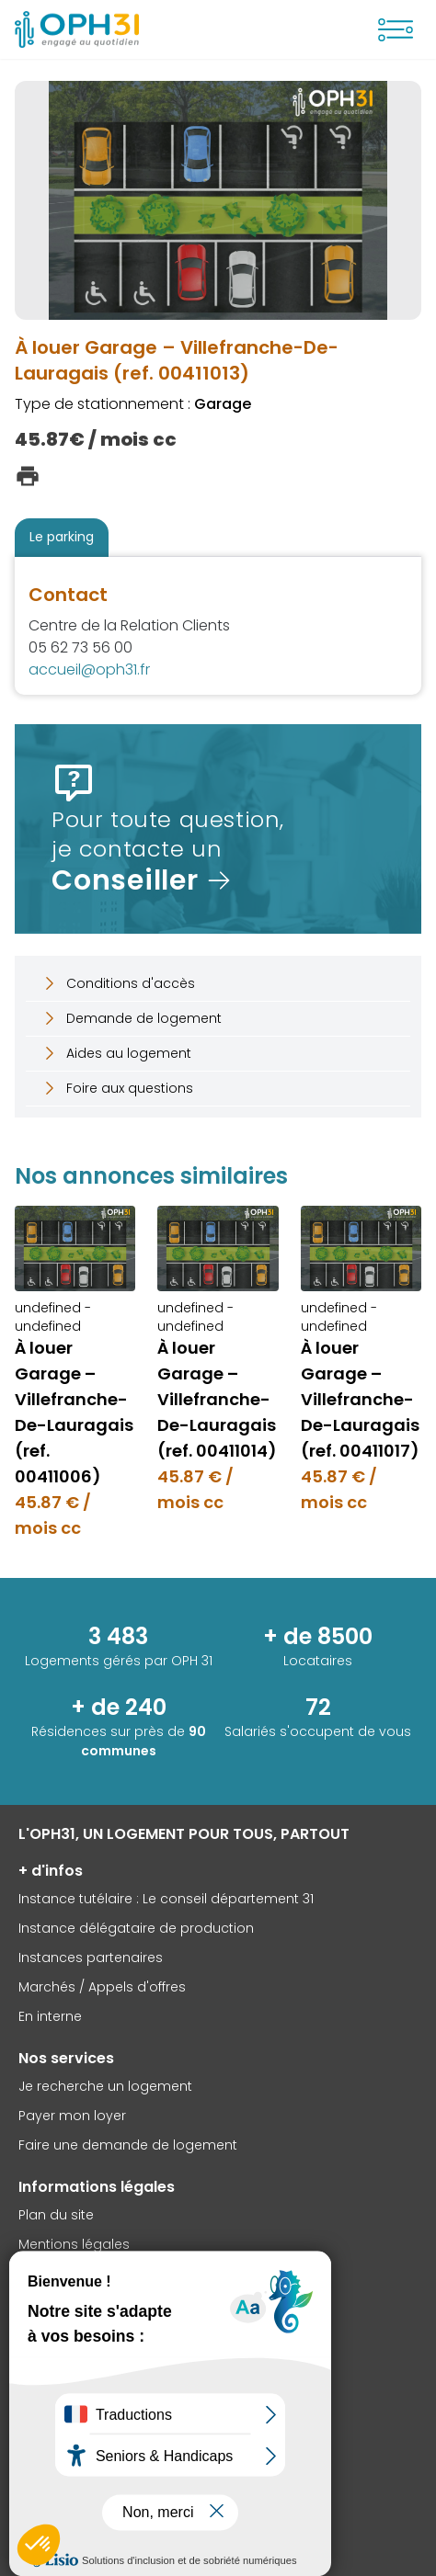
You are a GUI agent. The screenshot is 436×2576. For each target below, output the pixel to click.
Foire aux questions (116, 1088)
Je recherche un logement (105, 2086)
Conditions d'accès (117, 983)
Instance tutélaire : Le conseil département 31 (166, 1898)
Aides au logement (115, 1053)
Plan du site (56, 2215)
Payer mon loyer (72, 2115)
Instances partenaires (90, 1957)
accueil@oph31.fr (89, 669)
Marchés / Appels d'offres (102, 1987)
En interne (50, 2016)
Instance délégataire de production (136, 1928)
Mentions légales (74, 2244)
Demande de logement (131, 1018)
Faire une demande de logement (127, 2145)
